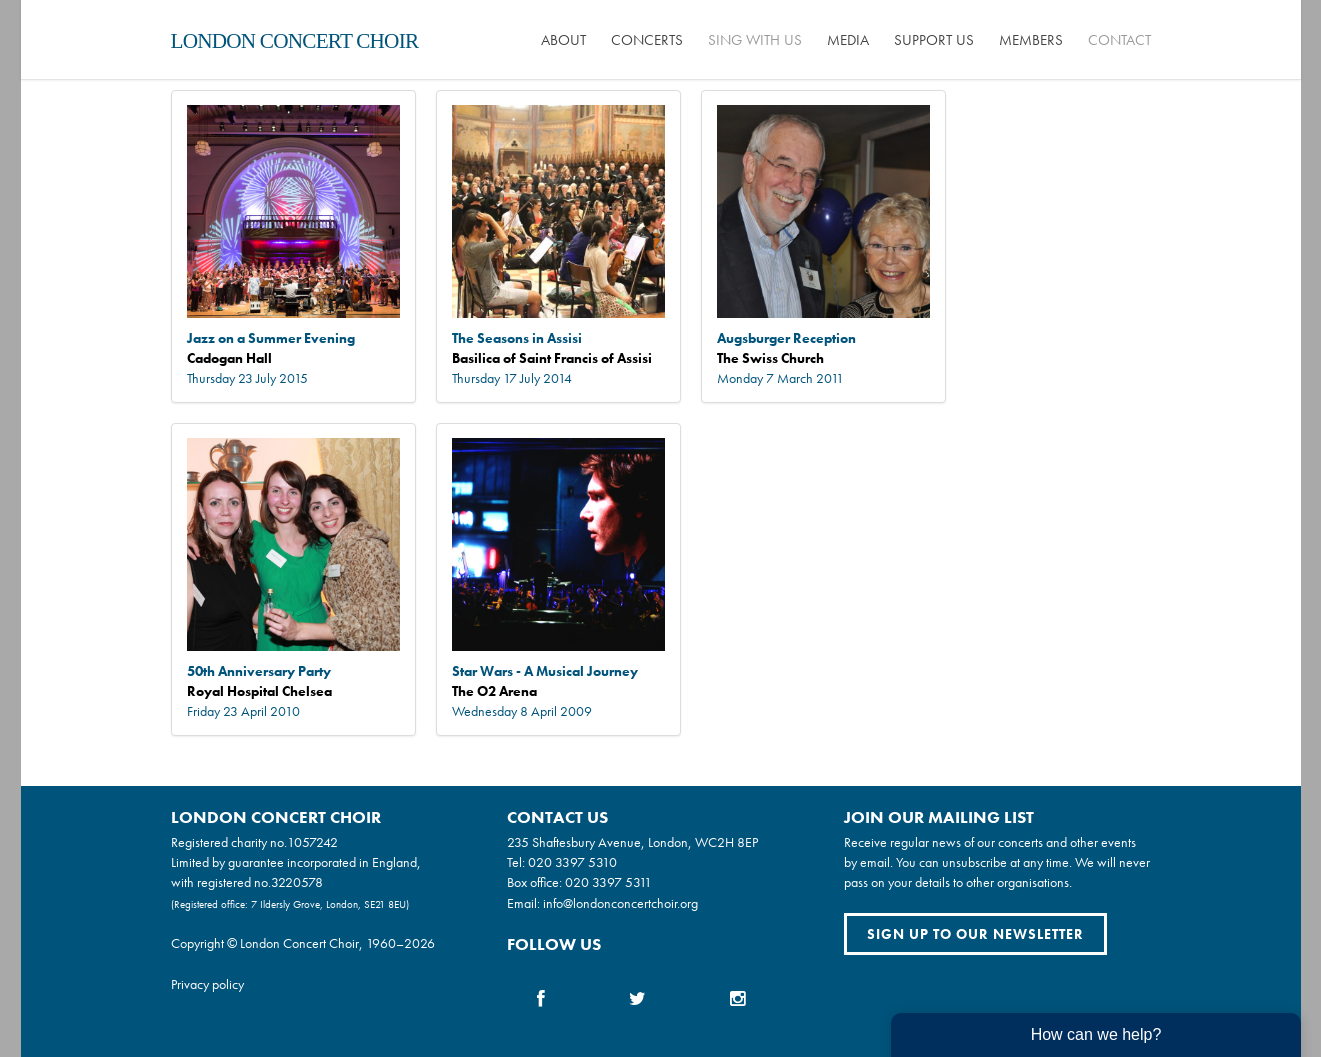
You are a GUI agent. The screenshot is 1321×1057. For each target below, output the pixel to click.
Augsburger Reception (786, 338)
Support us (934, 40)
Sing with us (755, 40)
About (563, 40)
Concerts (647, 40)
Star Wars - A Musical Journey (545, 671)
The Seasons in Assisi (517, 338)
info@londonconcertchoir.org (620, 903)
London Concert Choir (295, 41)
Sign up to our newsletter (975, 934)
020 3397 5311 (608, 882)
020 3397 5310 (572, 862)
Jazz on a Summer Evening (271, 338)
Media (848, 40)
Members (1031, 40)
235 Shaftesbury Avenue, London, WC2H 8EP (632, 842)
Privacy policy (207, 984)
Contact (1119, 40)
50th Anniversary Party (259, 671)
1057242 (312, 842)
